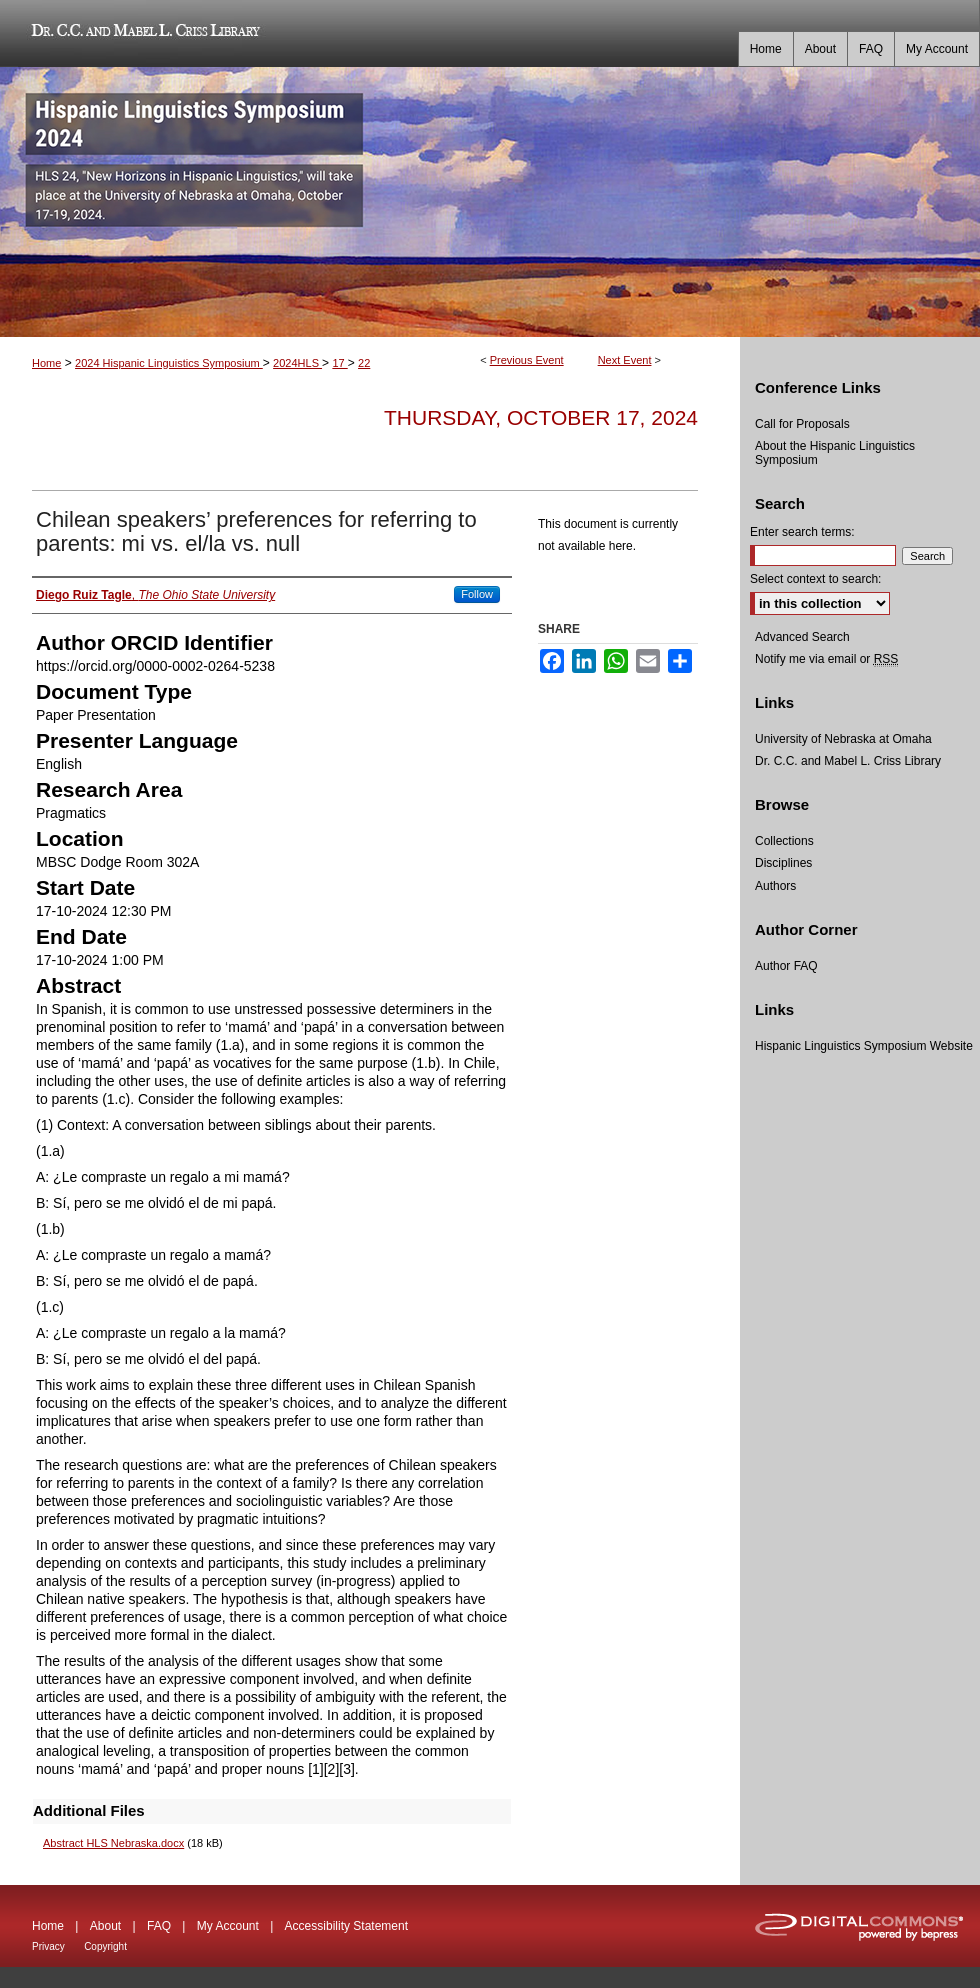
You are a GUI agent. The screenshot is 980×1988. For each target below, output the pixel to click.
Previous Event (527, 360)
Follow (477, 594)
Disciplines (783, 863)
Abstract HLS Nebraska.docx (113, 1843)
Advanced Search (802, 637)
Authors (775, 886)
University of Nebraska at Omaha (843, 739)
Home (46, 363)
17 (339, 363)
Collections (784, 841)
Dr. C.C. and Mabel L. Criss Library (142, 33)
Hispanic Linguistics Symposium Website (864, 1046)
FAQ (159, 1926)
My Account (228, 1926)
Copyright (105, 1946)
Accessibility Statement (346, 1926)
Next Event (625, 360)
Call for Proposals (802, 424)
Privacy (48, 1946)
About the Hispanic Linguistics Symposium (835, 453)
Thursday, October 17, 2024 (541, 417)
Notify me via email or (826, 659)
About (105, 1926)
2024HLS (297, 363)
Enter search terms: (802, 532)
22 (364, 363)
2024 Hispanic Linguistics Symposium (169, 363)
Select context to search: (815, 579)
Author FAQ (786, 966)
